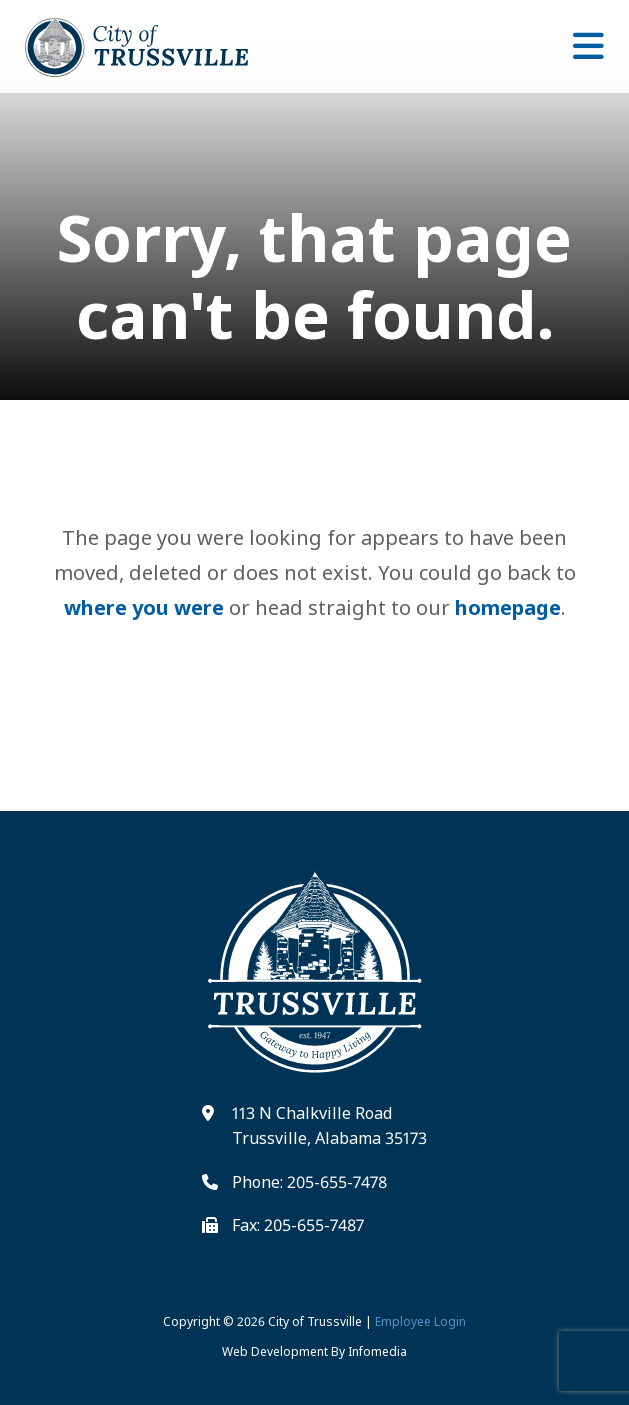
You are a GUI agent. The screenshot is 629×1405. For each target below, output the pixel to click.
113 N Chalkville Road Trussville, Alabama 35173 (329, 1126)
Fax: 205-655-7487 (298, 1225)
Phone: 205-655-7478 (309, 1182)
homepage (508, 607)
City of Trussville (315, 1321)
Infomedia (377, 1351)
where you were (144, 607)
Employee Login (420, 1321)
